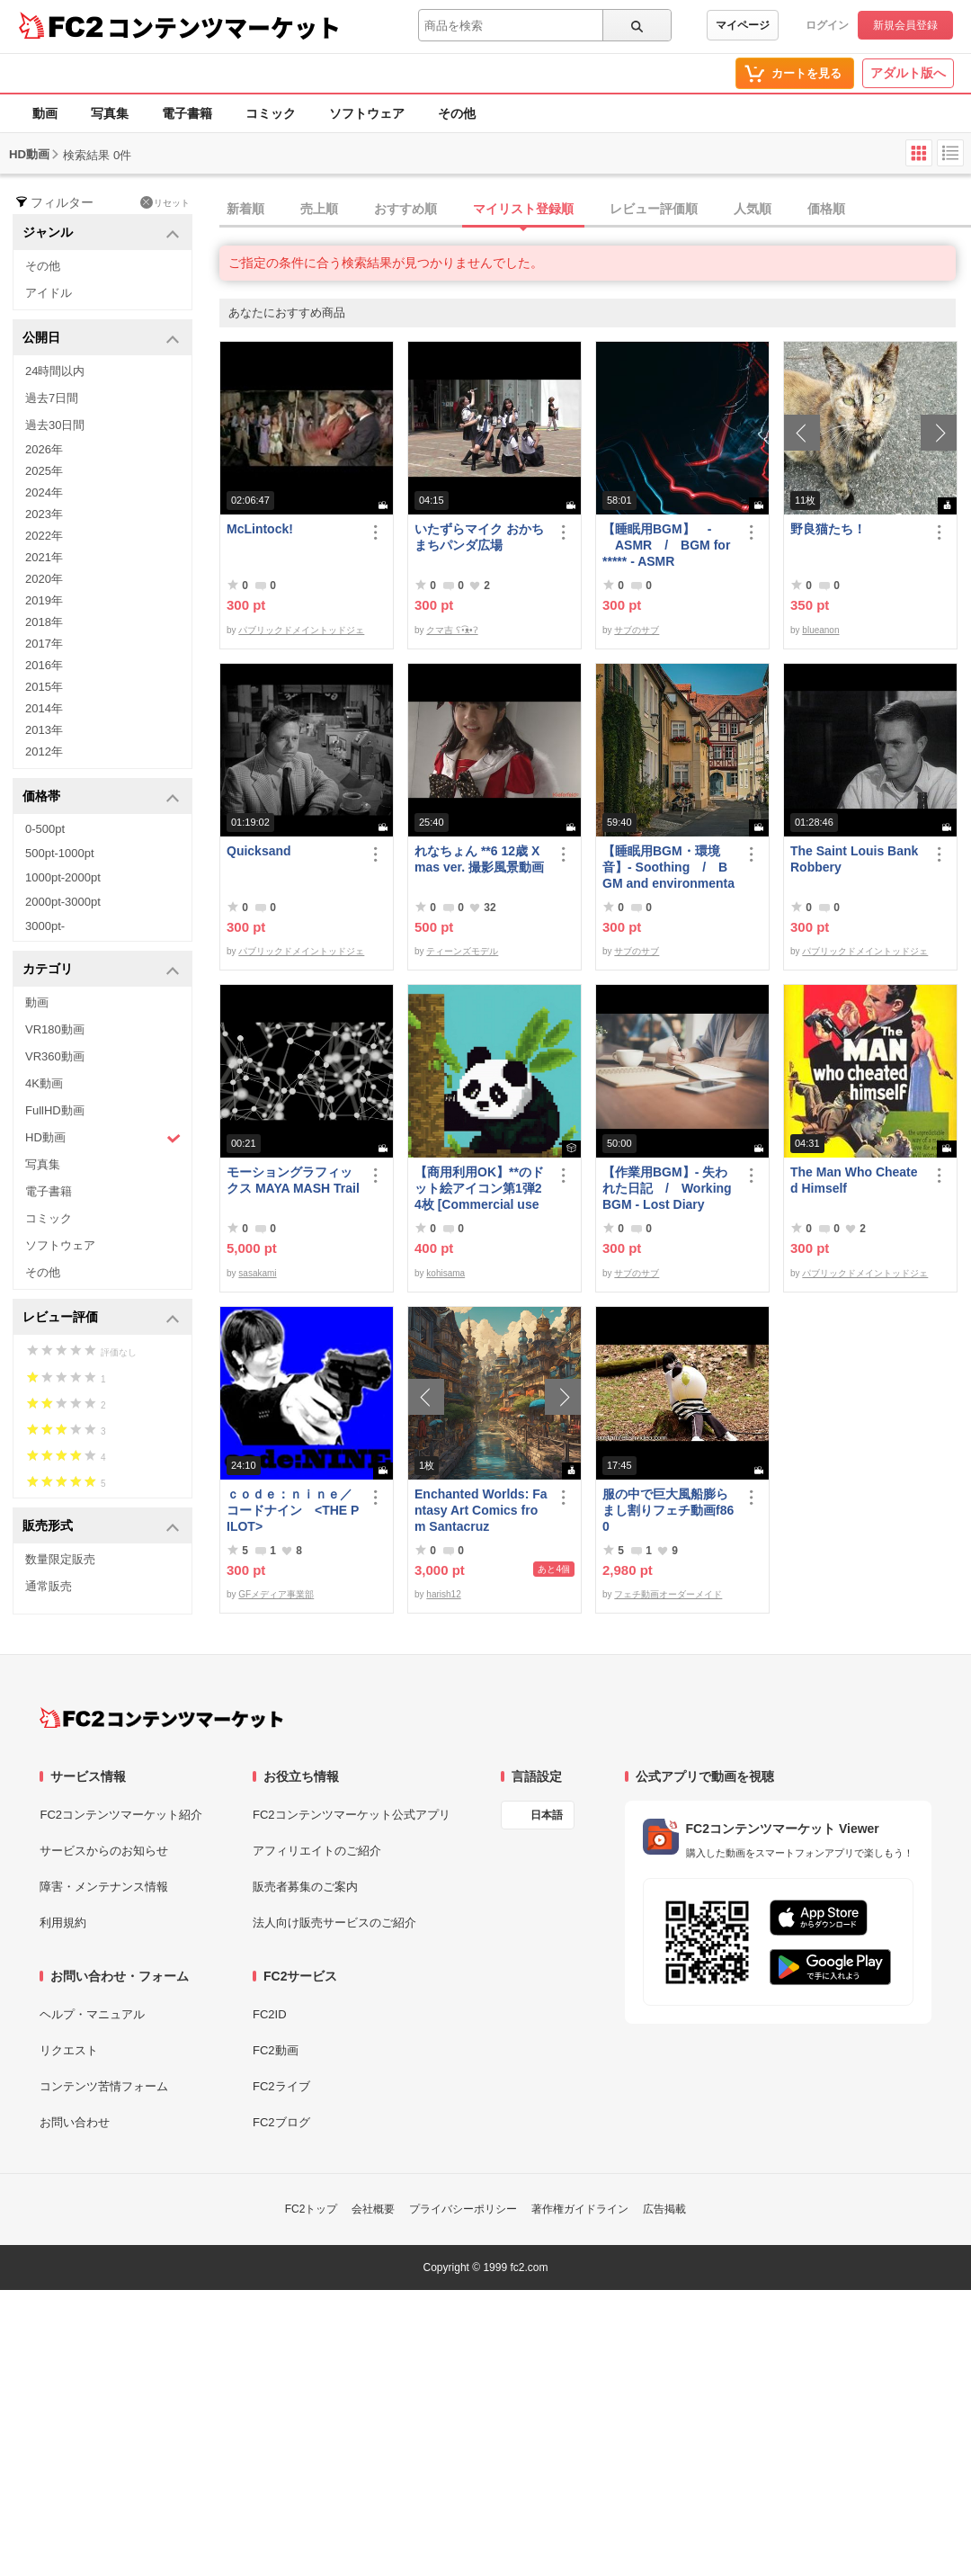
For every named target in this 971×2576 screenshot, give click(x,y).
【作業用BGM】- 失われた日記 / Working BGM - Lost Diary (667, 1188)
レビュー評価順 (654, 208)
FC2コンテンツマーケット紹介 (121, 1814)
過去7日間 (51, 398)
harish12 (443, 1594)
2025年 (44, 471)
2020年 (44, 579)
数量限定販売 (60, 1559)
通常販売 (48, 1586)
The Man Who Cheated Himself (854, 1180)
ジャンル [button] (101, 233)
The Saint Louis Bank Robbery (854, 859)
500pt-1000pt (59, 853)
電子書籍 (187, 113)
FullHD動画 (55, 1110)
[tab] (595, 210)
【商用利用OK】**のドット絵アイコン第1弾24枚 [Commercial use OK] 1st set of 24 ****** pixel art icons (480, 1188)
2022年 (44, 535)
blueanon (820, 630)
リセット (165, 202)
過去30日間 (55, 425)
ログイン (827, 25)
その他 (457, 113)
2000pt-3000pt (63, 901)
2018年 (44, 622)
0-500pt (45, 829)
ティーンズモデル (462, 951)
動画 (45, 113)
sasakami (257, 1273)
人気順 (752, 208)
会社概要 (373, 2209)
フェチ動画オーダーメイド (668, 1594)
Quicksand (259, 851)
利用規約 (63, 1922)
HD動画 (103, 1138)
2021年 (44, 557)
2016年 (44, 665)
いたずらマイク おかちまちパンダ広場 (479, 537)
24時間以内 (55, 371)
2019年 (44, 600)
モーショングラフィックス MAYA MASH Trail (293, 1180)
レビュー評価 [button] (101, 1318)
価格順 (826, 208)
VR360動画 (55, 1056)
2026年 (44, 449)
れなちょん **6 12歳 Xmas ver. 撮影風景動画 (479, 859)
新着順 (245, 208)
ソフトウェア (367, 113)
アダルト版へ (908, 73)
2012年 (44, 751)
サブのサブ (636, 630)
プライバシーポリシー (463, 2209)
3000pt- (45, 926)
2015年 (44, 686)
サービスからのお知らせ (104, 1850)
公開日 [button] (101, 338)
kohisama (445, 1273)
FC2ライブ (281, 2086)
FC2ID (270, 2014)
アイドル (48, 293)
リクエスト (69, 2050)
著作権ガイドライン (579, 2209)
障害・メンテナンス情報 (104, 1886)
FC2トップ (311, 2209)
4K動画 (44, 1083)
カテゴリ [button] (101, 970)
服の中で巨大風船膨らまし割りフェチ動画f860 (668, 1510)
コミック (270, 113)
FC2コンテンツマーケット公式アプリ (351, 1814)
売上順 (319, 208)
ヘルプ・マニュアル (92, 2014)
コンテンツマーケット (224, 27)
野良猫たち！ (828, 529)
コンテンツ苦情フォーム (104, 2086)
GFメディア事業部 (276, 1594)
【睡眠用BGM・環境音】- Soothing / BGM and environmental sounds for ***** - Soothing (668, 867)
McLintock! (260, 529)
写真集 (110, 113)
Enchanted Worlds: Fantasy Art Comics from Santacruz (481, 1510)
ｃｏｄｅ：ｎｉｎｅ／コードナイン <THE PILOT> (293, 1510)
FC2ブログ (281, 2122)
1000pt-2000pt (63, 877)
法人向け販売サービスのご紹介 (334, 1922)
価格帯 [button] (101, 797)
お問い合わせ (75, 2122)
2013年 (44, 730)
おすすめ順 (405, 208)
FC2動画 (275, 2050)
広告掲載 (664, 2209)
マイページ (743, 25)
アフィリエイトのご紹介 (317, 1850)
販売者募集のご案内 (305, 1886)
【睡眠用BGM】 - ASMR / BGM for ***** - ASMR (666, 545)
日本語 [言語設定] (546, 1815)
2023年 (44, 514)
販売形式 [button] (101, 1526)
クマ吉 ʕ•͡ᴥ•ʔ (451, 630)
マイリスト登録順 (523, 208)
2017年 (44, 643)
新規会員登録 (905, 25)
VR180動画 (55, 1029)
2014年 (44, 708)
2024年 (44, 492)
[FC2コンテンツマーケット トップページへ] (161, 1718)
